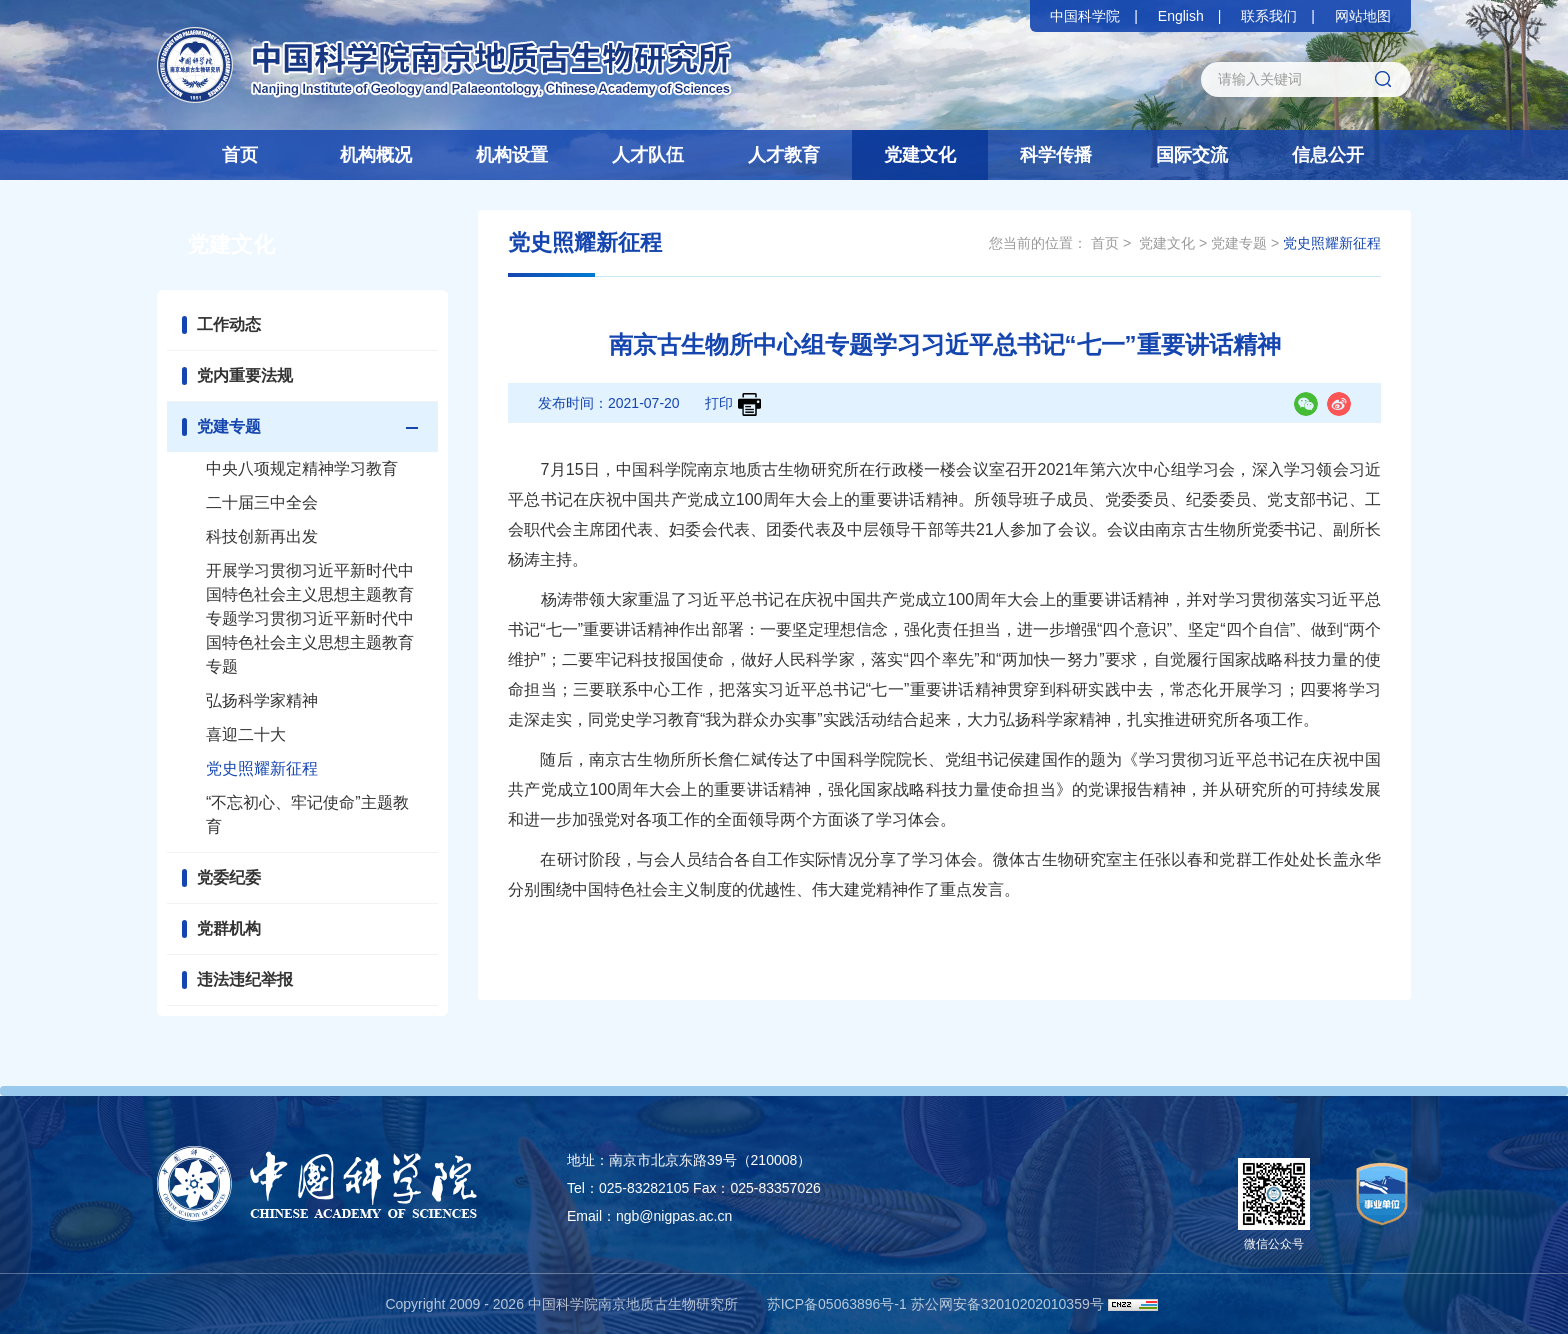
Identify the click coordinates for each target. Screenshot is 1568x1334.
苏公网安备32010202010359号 (1007, 1304)
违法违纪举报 (245, 979)
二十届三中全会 (262, 502)
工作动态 (229, 324)
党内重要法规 (245, 375)
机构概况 (376, 155)
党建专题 (229, 426)
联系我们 (1269, 16)
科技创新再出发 (262, 536)
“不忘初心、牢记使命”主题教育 (307, 814)
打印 (733, 404)
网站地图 (1363, 16)
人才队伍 (648, 155)
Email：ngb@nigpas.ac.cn (649, 1216)
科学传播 (1056, 155)
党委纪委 (229, 877)
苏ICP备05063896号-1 (837, 1304)
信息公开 (1328, 155)
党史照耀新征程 (262, 768)
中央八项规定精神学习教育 (302, 468)
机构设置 (512, 155)
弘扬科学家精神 (262, 700)
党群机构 (229, 928)
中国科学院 (1085, 16)
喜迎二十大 (246, 734)
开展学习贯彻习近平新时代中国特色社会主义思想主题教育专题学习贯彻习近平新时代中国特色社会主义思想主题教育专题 (310, 618)
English (1181, 16)
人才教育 (784, 155)
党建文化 (920, 155)
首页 (240, 155)
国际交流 (1192, 155)
